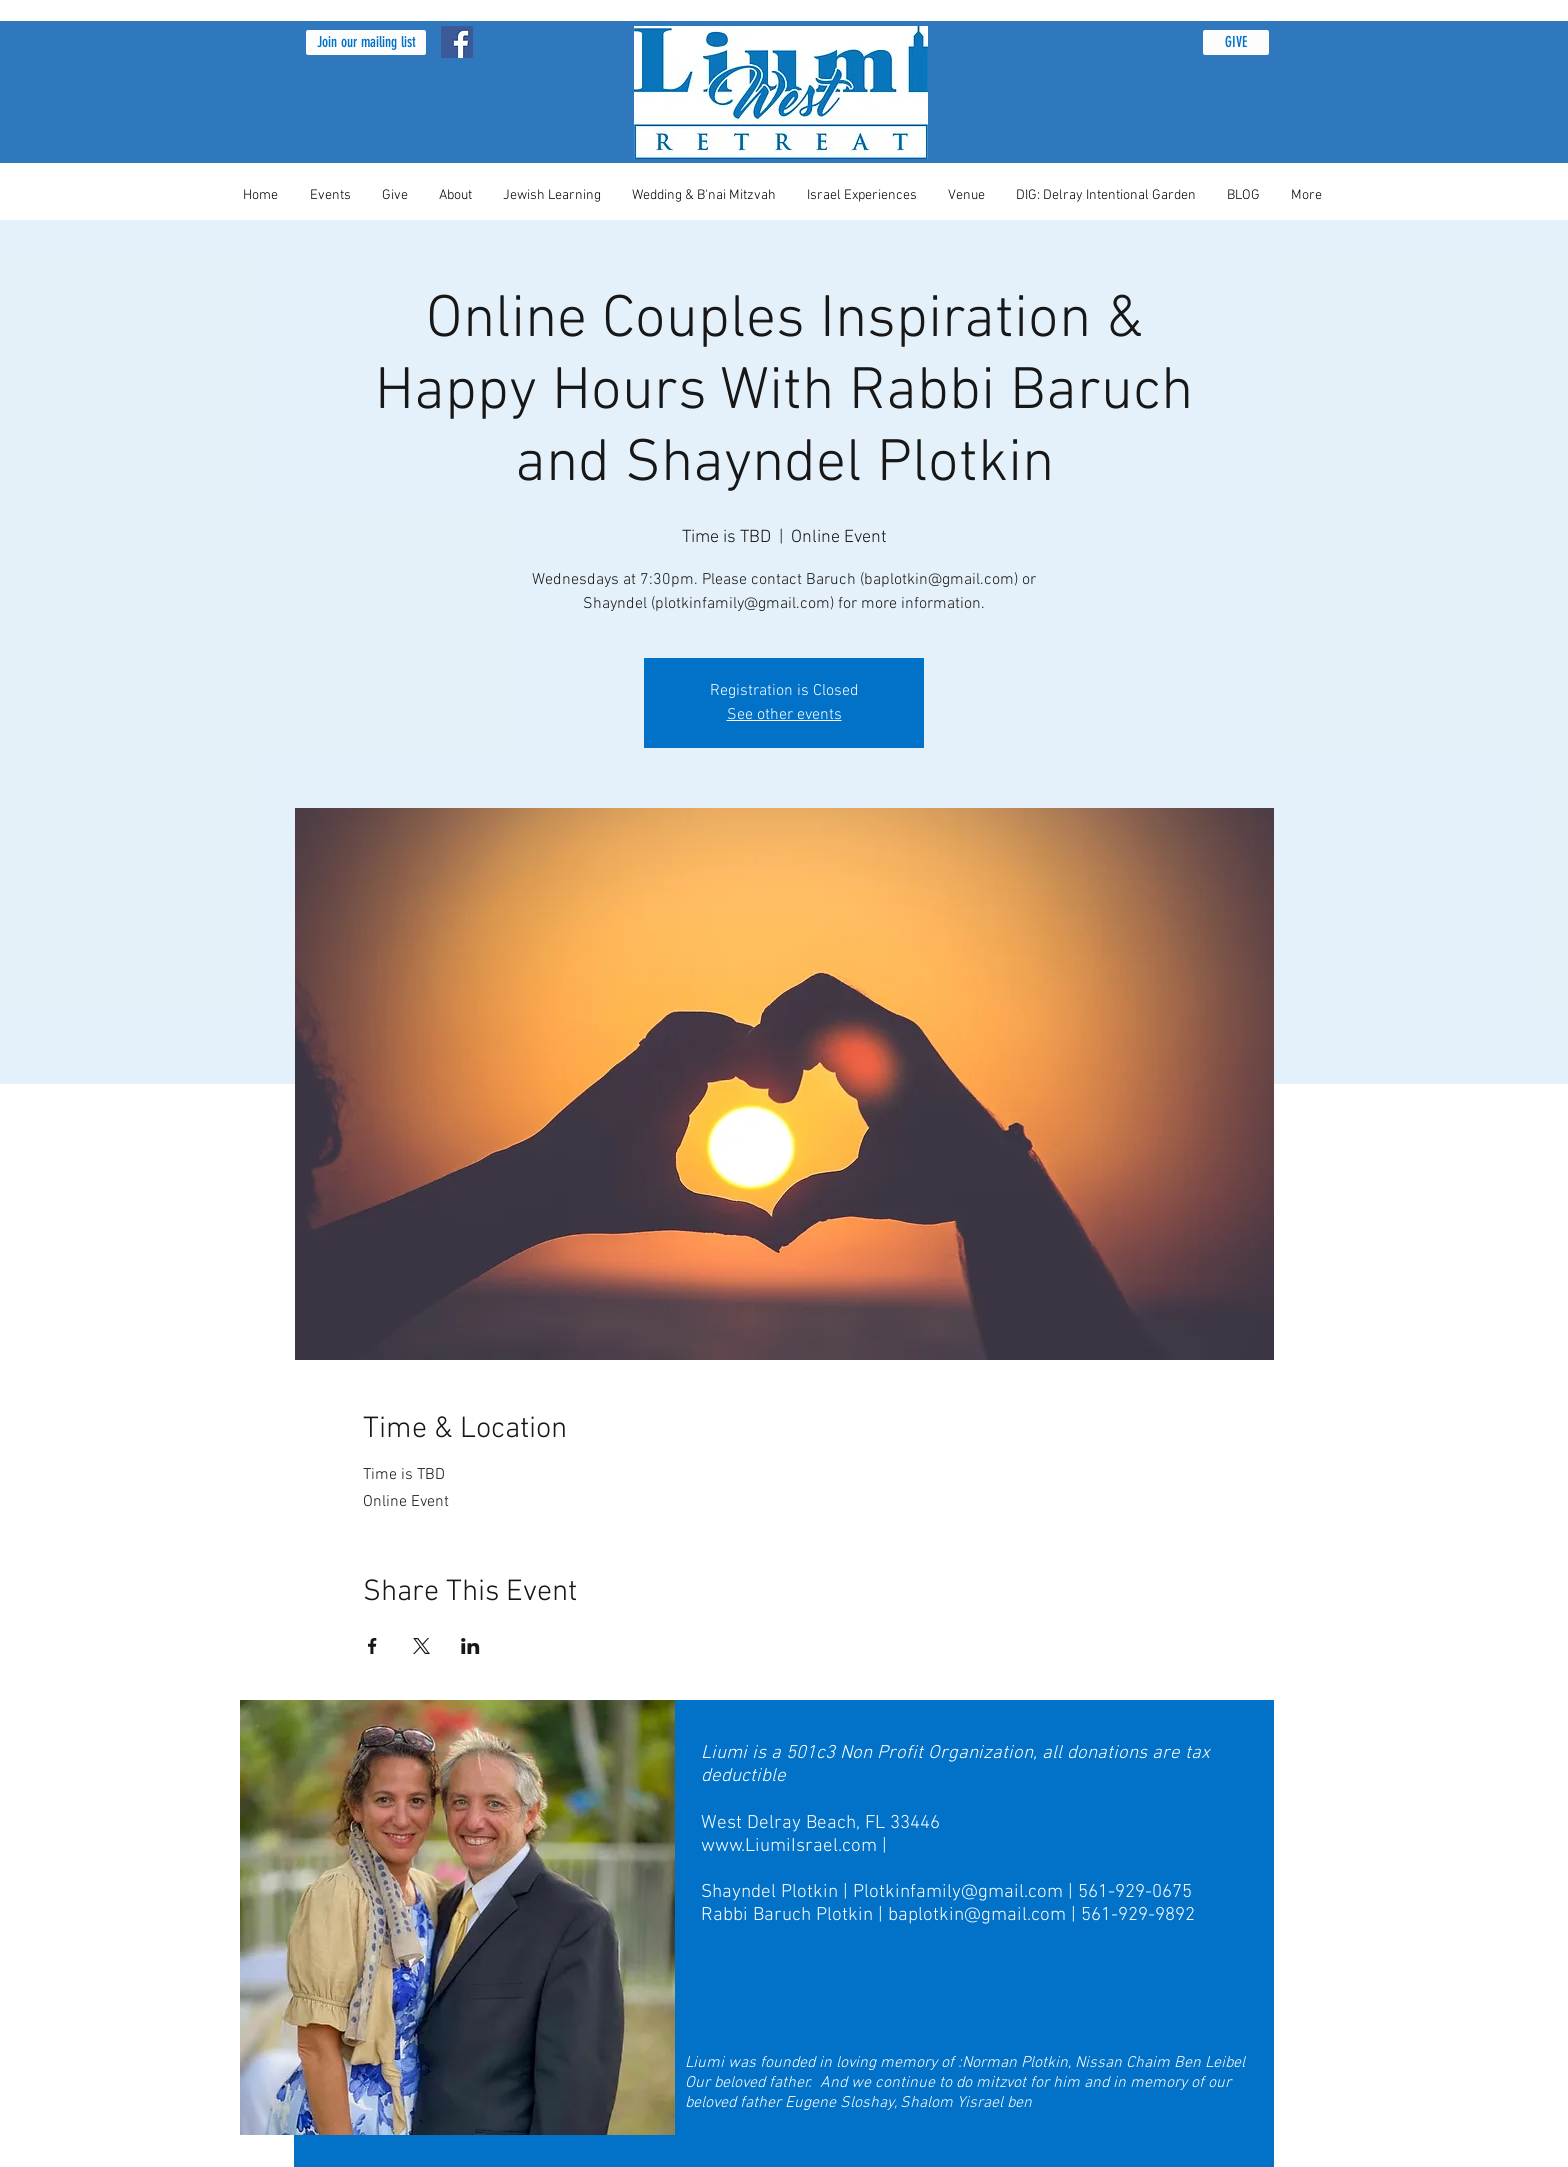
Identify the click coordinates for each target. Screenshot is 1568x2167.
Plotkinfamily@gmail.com (958, 1892)
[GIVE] (1236, 42)
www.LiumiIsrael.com (789, 1846)
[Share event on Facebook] (372, 1646)
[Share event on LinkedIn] (470, 1646)
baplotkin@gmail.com (977, 1915)
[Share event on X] (421, 1646)
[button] (366, 42)
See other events (784, 715)
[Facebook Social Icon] (457, 42)
